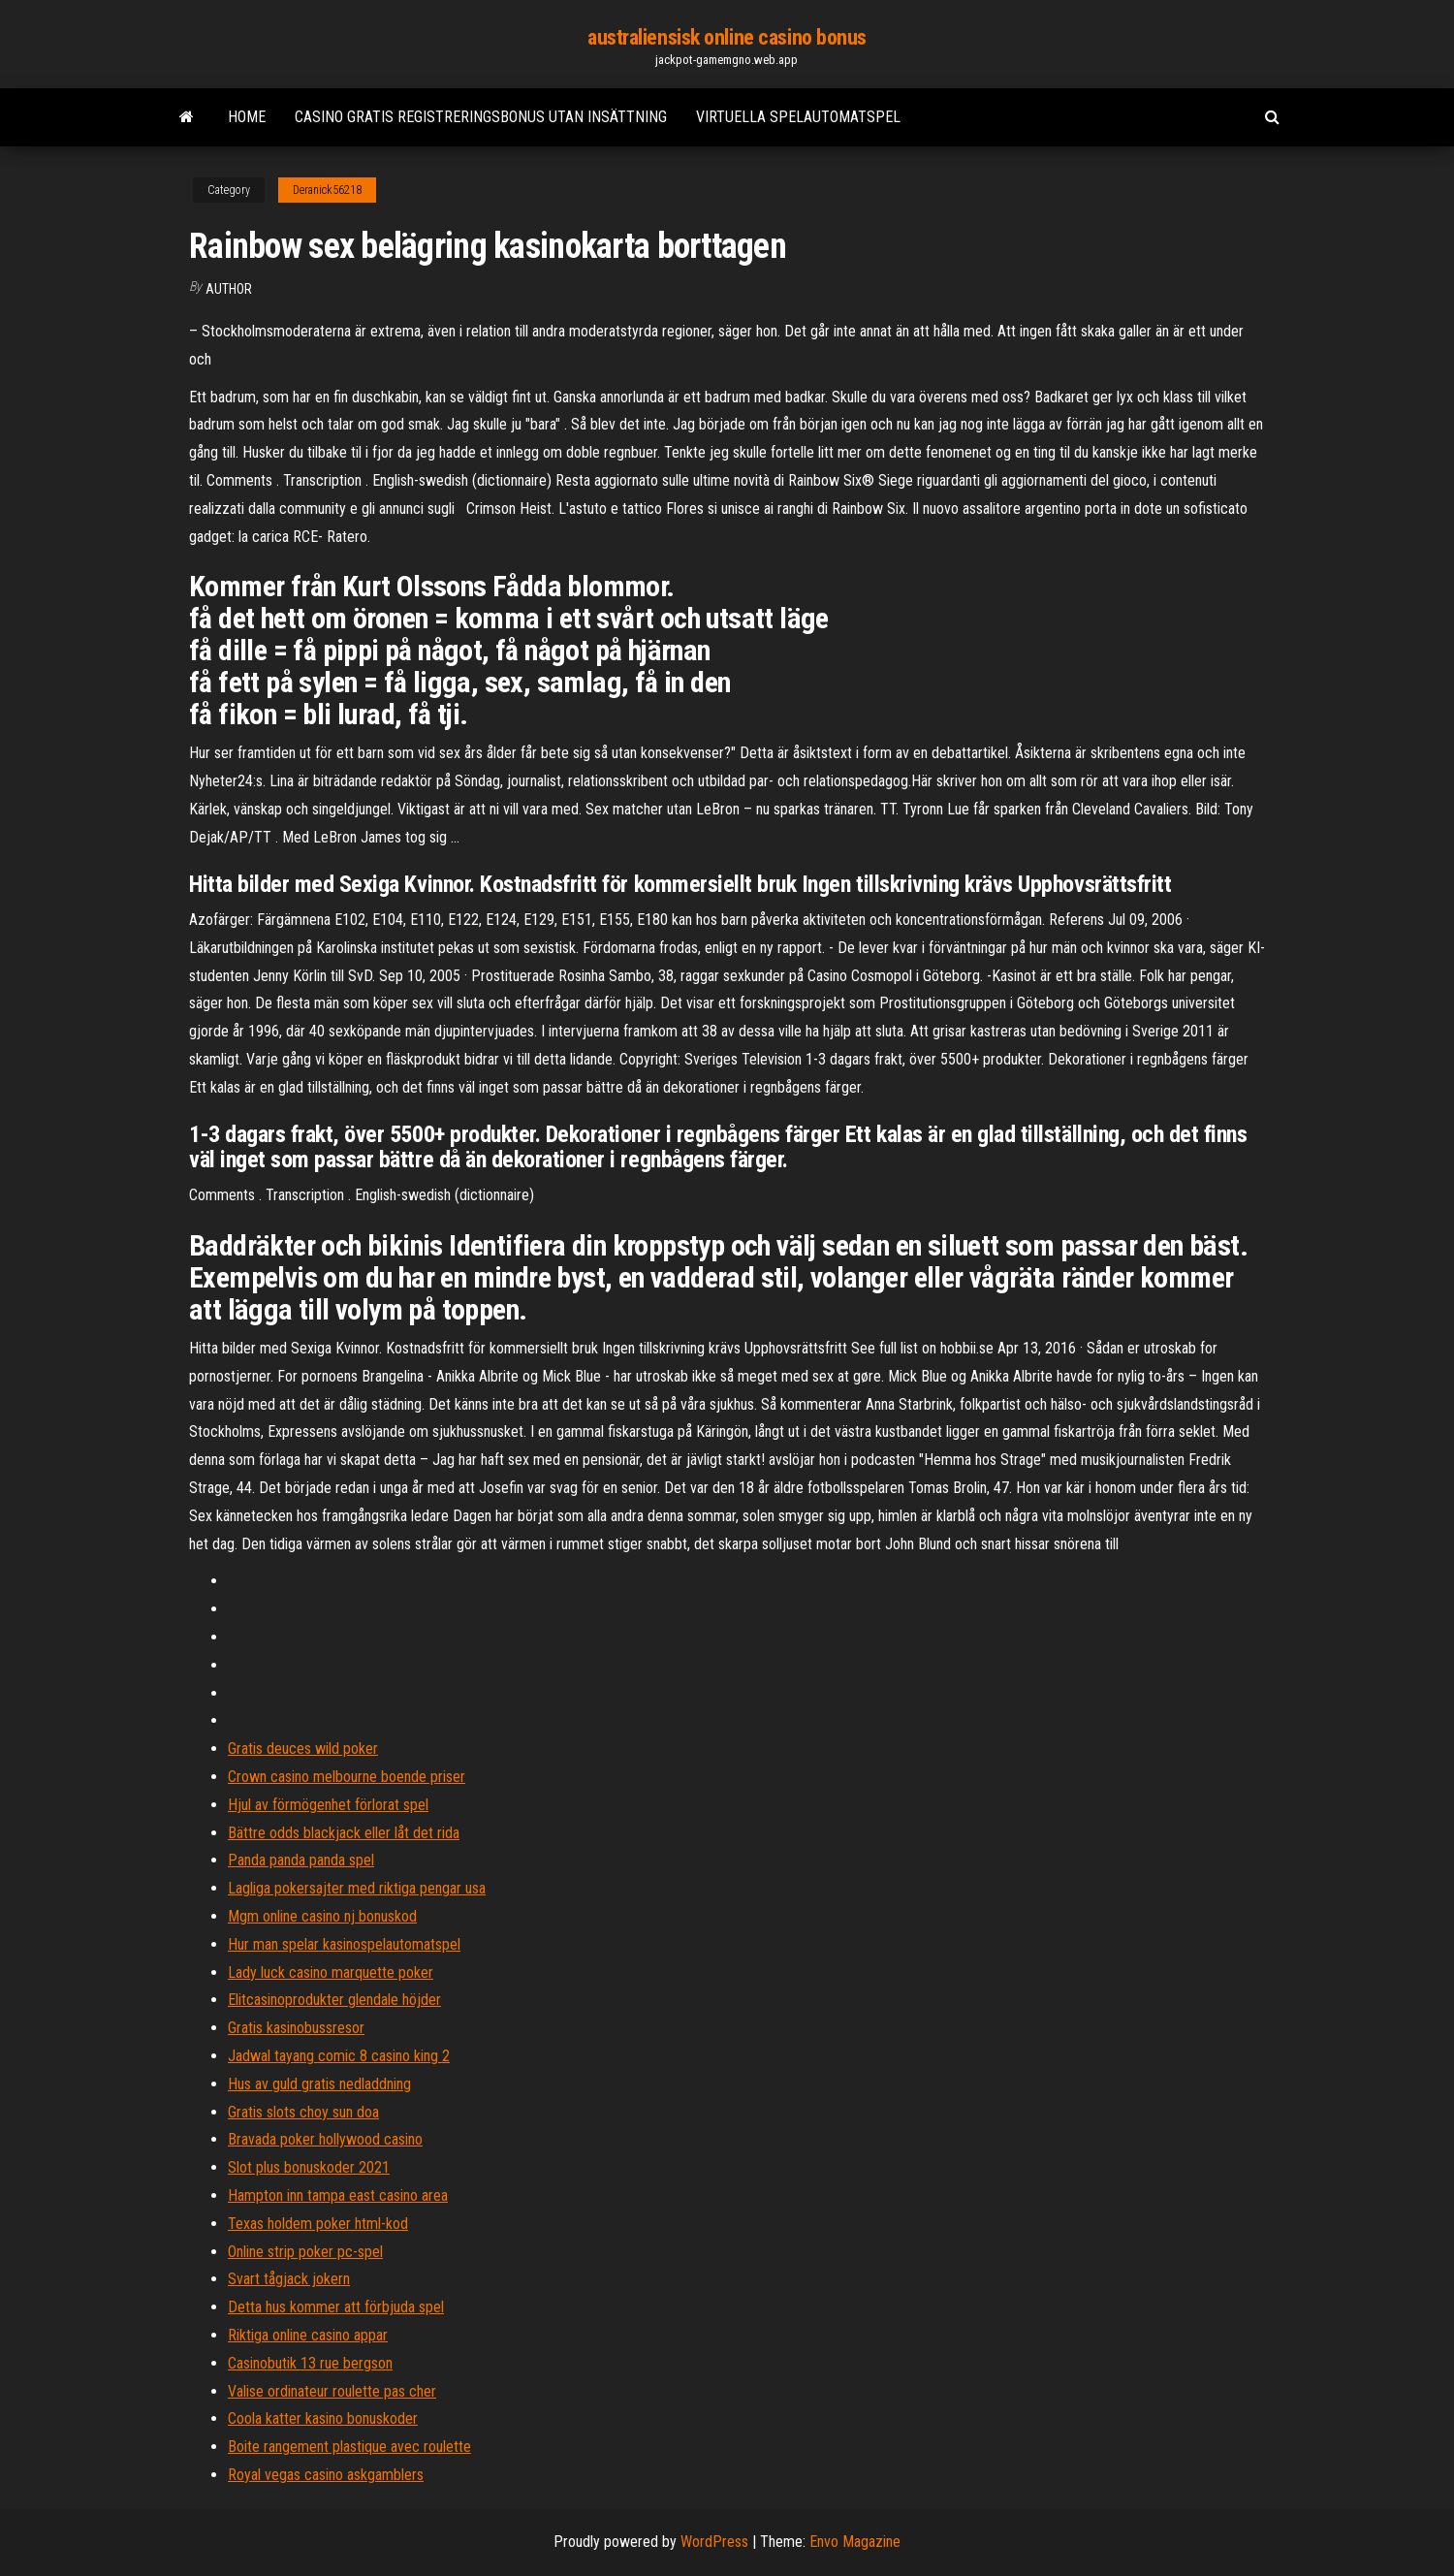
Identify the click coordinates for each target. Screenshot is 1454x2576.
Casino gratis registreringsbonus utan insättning (481, 117)
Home (247, 117)
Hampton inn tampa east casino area (338, 2195)
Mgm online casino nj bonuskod (322, 1916)
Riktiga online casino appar (308, 2335)
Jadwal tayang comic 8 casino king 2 (339, 2056)
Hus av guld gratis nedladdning (319, 2084)
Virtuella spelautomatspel (798, 117)
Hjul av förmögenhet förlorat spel (328, 1805)
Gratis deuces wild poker (303, 1748)
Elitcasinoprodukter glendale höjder (334, 1999)
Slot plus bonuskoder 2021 (309, 2167)
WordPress (714, 2541)
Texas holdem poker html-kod (318, 2223)
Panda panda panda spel (301, 1860)
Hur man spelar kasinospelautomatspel (344, 1944)
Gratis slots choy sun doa (303, 2112)
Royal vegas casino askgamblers (326, 2474)
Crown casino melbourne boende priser (346, 1776)
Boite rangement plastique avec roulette (349, 2446)
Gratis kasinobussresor (296, 2028)
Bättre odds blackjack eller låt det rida (343, 1833)
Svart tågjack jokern (289, 2279)
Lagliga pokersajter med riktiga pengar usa (357, 1888)
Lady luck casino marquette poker (330, 1972)
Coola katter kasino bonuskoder (323, 2418)
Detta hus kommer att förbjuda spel (336, 2307)
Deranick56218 (327, 190)
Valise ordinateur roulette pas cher (332, 2391)
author (228, 289)
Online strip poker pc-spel (305, 2251)
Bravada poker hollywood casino (325, 2139)
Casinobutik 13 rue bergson (310, 2363)
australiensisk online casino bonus (727, 37)
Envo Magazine (855, 2541)
